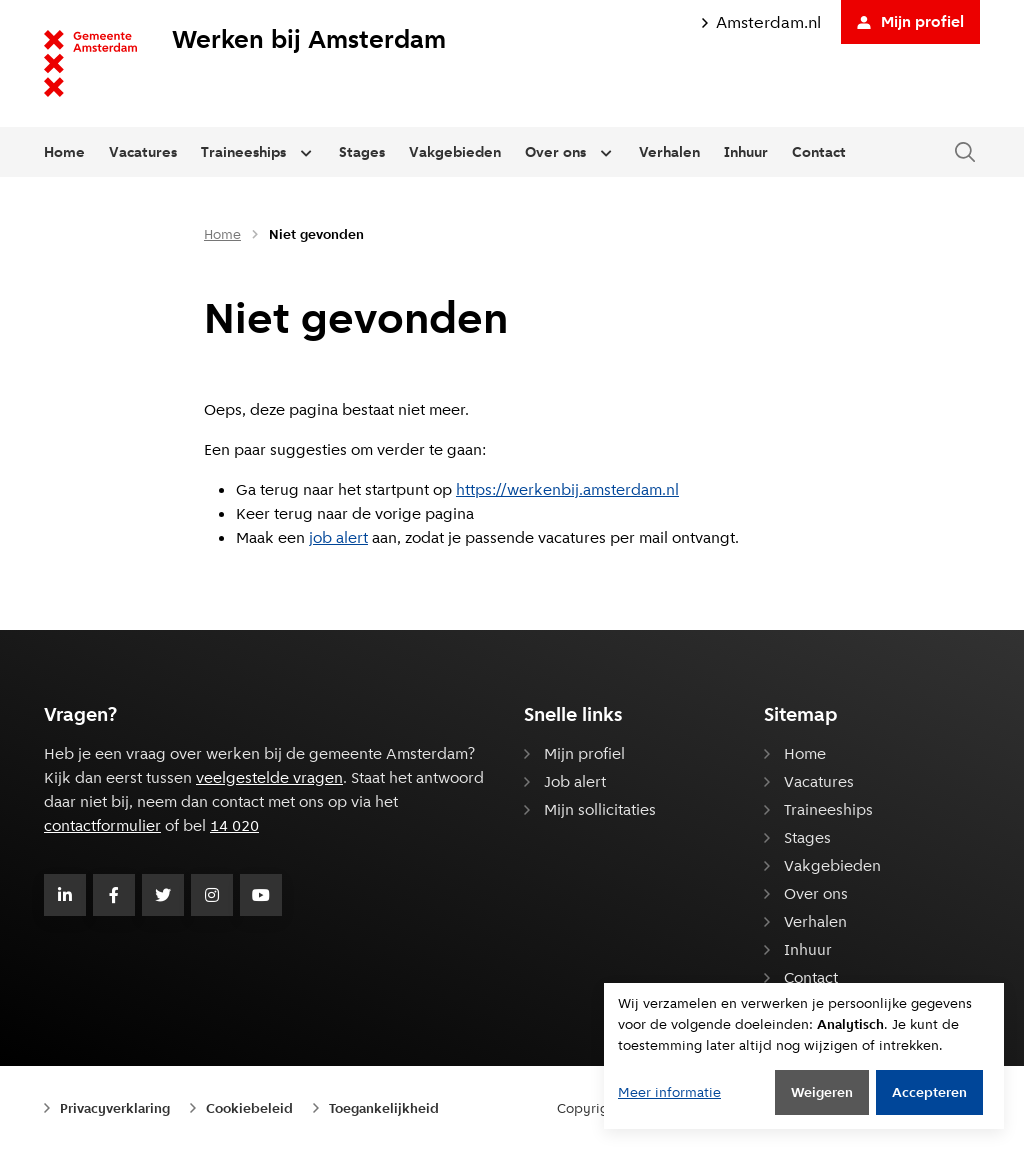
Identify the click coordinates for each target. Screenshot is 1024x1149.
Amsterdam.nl (761, 22)
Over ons (555, 152)
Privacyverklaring (115, 1108)
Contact (819, 152)
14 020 (234, 825)
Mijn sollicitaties (600, 809)
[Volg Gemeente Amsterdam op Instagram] (212, 895)
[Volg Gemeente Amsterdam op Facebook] (114, 895)
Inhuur (746, 152)
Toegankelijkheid (384, 1108)
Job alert (575, 781)
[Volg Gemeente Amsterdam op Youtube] (261, 895)
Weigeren (822, 1092)
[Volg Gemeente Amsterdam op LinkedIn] (65, 895)
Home (64, 152)
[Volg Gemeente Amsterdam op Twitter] (163, 895)
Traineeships (243, 152)
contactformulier (102, 825)
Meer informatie (669, 1092)
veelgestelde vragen (269, 777)
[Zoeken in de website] (965, 152)
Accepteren (929, 1092)
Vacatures (143, 152)
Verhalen (669, 152)
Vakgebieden (455, 152)
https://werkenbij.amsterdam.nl (567, 489)
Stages (362, 152)
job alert (338, 537)
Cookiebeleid (249, 1108)
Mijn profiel (910, 21)
